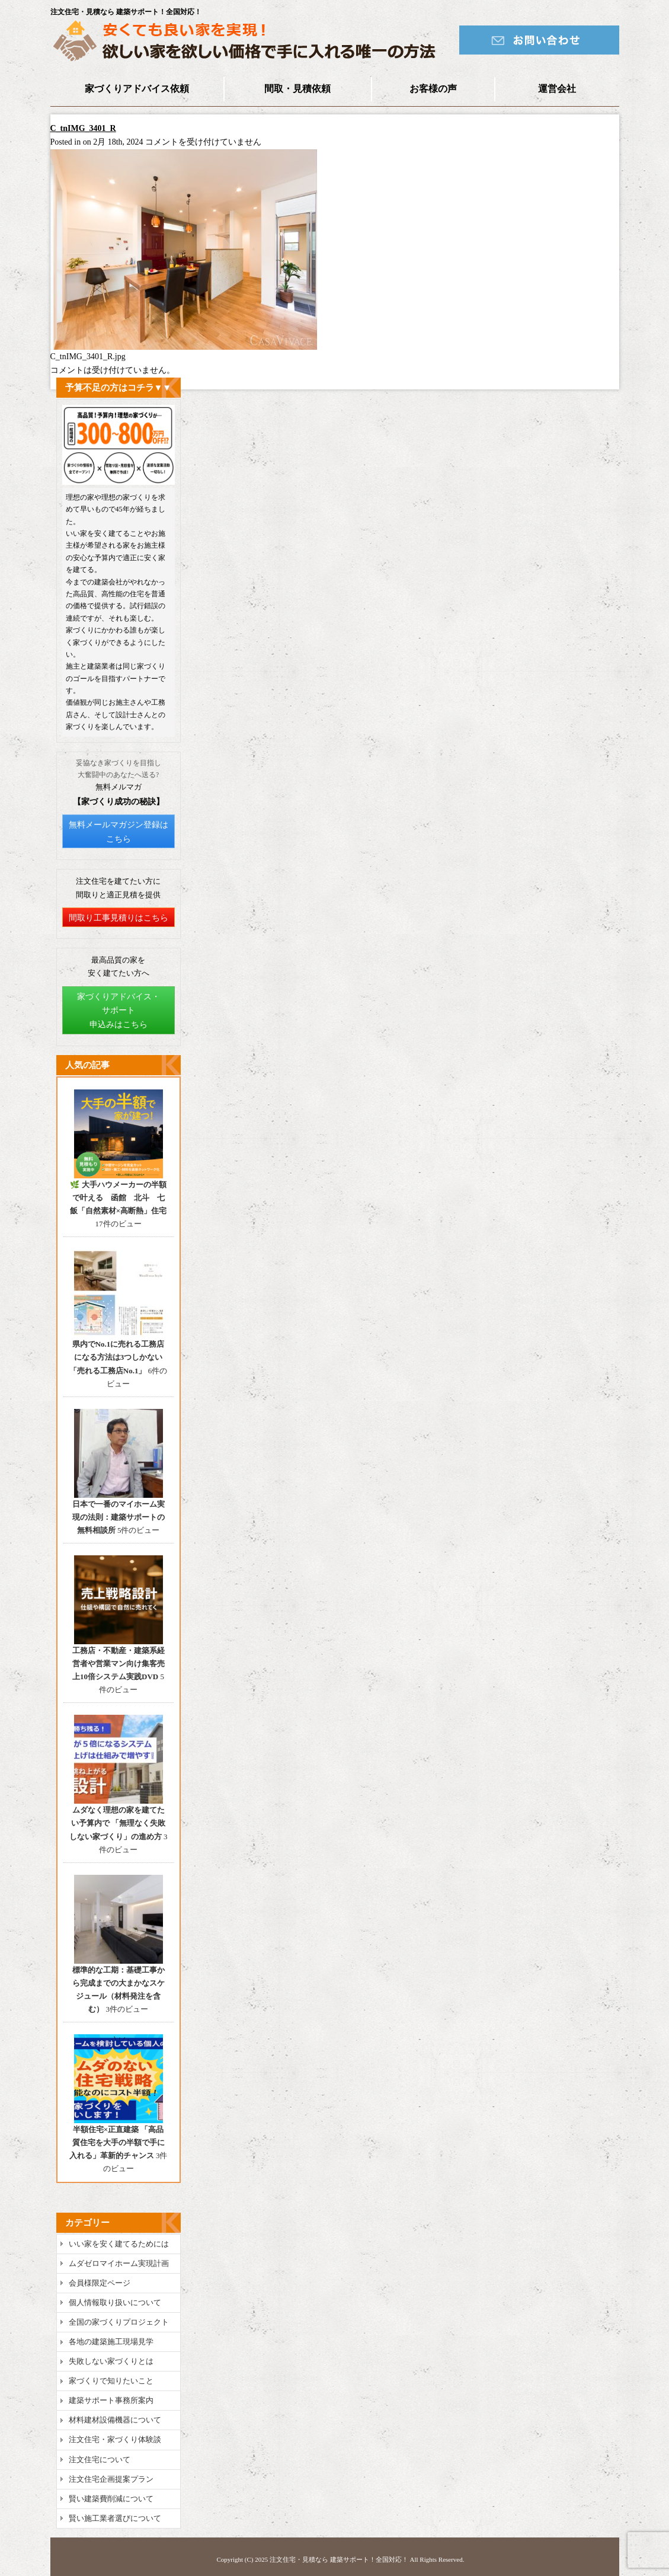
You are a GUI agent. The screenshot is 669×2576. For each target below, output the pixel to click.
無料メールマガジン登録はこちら (118, 831)
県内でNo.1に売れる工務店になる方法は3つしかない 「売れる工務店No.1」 (117, 1357)
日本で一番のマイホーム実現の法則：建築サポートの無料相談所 (118, 1517)
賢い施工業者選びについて (115, 2518)
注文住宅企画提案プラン (111, 2479)
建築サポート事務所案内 (111, 2400)
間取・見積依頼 (297, 89)
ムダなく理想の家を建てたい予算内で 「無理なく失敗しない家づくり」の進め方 (117, 1822)
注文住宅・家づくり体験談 (115, 2439)
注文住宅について (99, 2459)
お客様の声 (433, 89)
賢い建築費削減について (111, 2498)
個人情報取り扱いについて (115, 2302)
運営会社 (557, 89)
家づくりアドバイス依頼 (137, 89)
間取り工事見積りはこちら (118, 917)
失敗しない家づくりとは (111, 2361)
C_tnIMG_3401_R (83, 128)
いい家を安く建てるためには (119, 2243)
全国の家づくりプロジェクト (119, 2322)
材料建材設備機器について (115, 2419)
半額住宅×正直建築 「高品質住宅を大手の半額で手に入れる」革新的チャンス (117, 2142)
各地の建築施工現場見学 (111, 2341)
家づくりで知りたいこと (111, 2380)
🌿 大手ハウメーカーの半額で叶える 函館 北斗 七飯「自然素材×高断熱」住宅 (118, 1197)
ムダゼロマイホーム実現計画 (119, 2263)
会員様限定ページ (99, 2282)
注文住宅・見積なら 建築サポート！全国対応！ (339, 2559)
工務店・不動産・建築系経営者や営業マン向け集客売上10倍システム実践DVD (118, 1663)
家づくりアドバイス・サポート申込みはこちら (118, 1011)
